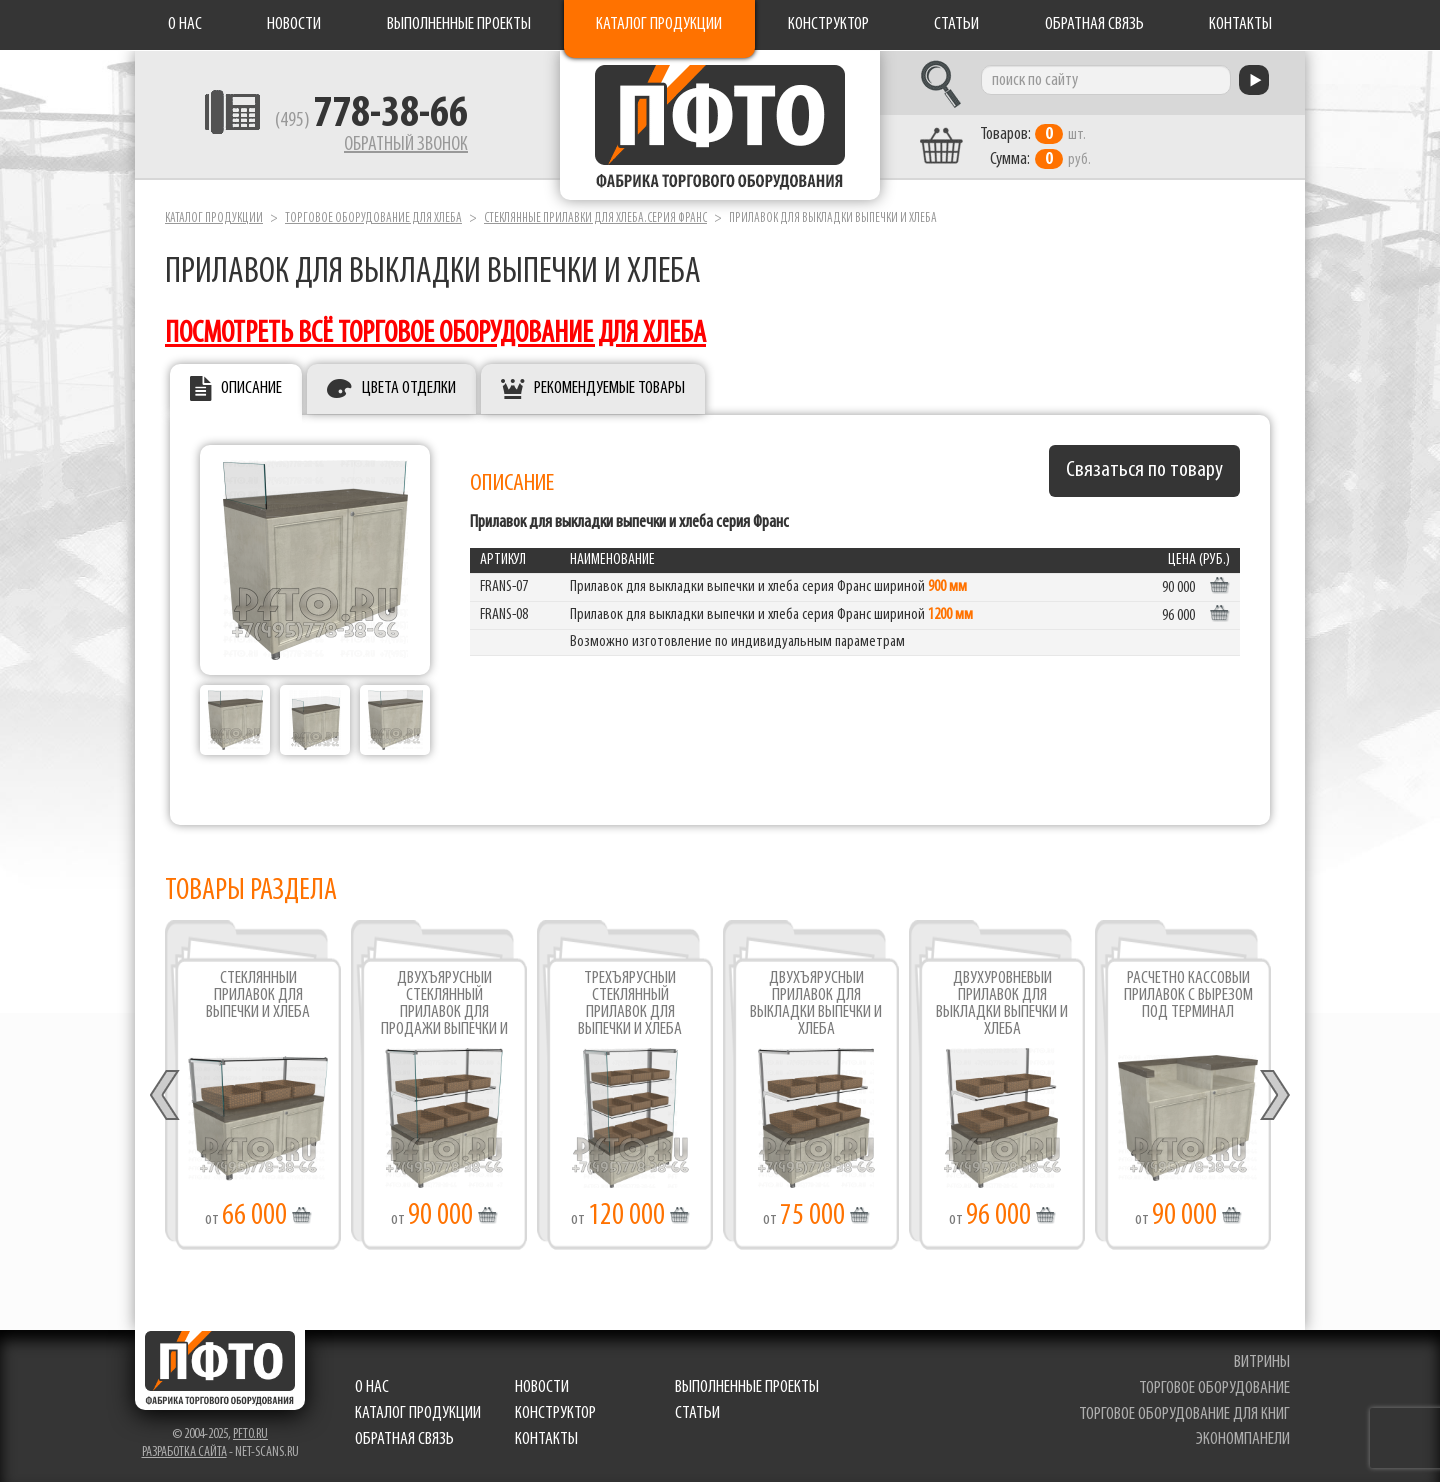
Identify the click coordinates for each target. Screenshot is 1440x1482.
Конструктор (828, 24)
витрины (1262, 1362)
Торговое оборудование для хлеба (373, 218)
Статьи (956, 24)
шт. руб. (1035, 147)
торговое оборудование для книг (1184, 1414)
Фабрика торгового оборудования (720, 125)
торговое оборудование (1214, 1388)
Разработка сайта (184, 1452)
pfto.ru (250, 1434)
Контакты (1240, 24)
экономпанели (1243, 1439)
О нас (185, 24)
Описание (251, 388)
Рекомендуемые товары (609, 388)
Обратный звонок (406, 145)
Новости (294, 24)
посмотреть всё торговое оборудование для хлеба (435, 334)
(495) (371, 121)
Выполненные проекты (459, 24)
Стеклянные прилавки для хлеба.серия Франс (595, 218)
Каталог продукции (659, 24)
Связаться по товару (1144, 470)
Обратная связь (1094, 24)
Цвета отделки (409, 388)
